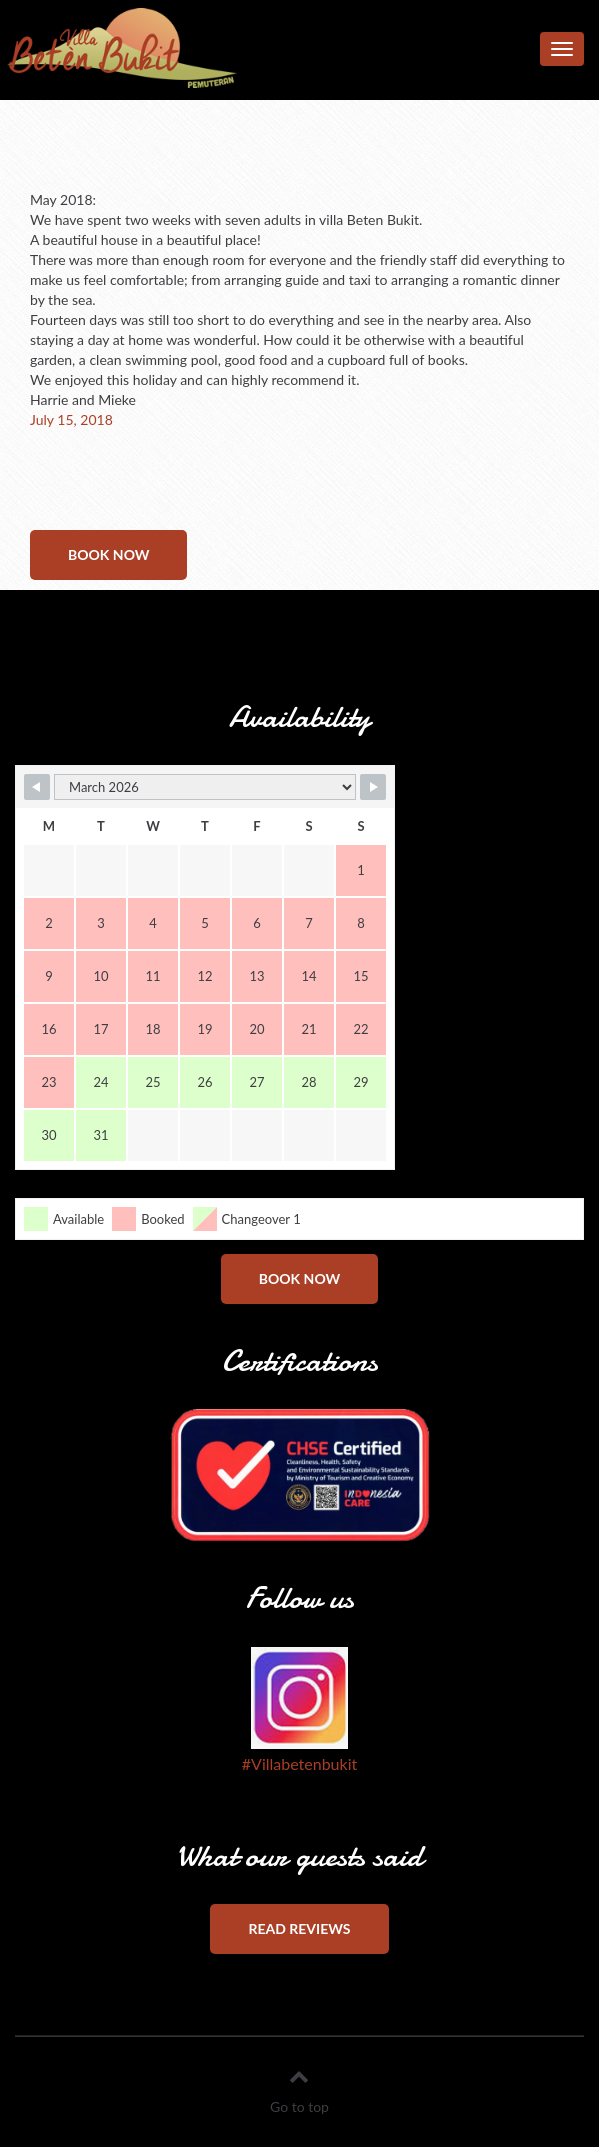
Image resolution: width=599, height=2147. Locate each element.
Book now (108, 554)
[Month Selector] (205, 787)
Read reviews (299, 1928)
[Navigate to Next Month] (373, 787)
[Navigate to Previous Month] (37, 787)
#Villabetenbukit (299, 1763)
